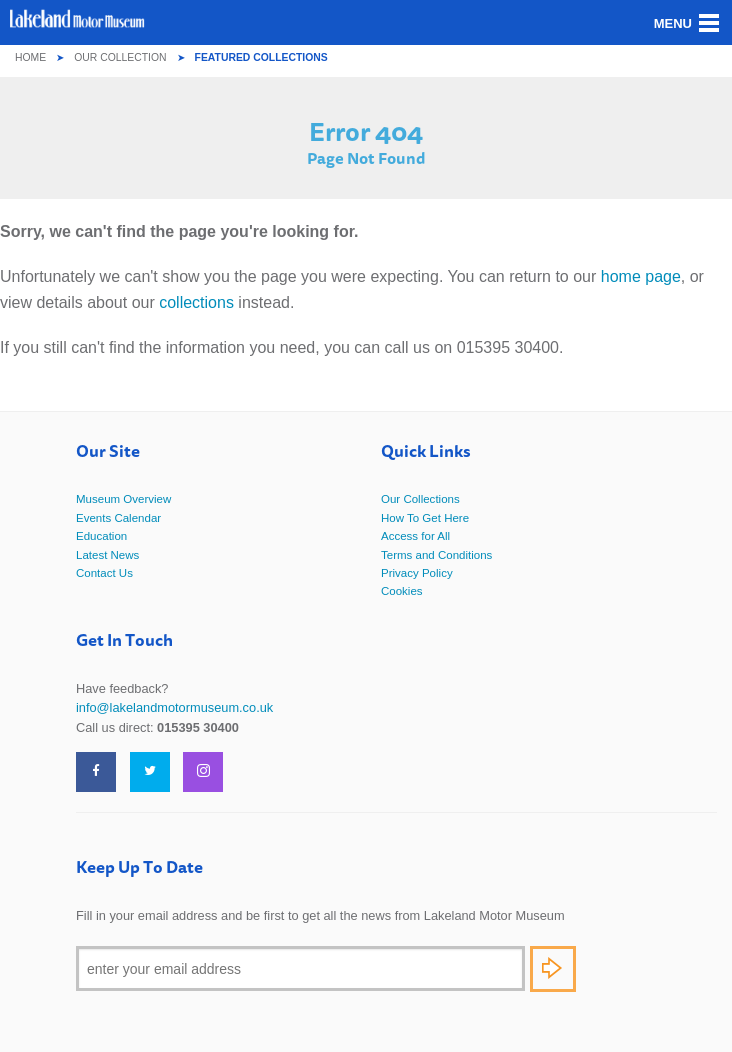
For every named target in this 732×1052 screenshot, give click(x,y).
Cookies (402, 591)
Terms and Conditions (436, 555)
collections (196, 302)
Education (101, 536)
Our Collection (120, 57)
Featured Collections (261, 57)
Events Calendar (118, 518)
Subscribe (553, 969)
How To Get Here (425, 518)
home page (641, 276)
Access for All (415, 536)
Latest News (107, 555)
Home (30, 57)
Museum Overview (123, 499)
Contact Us (104, 573)
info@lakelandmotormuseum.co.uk (174, 707)
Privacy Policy (417, 573)
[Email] (300, 968)
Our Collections (420, 499)
